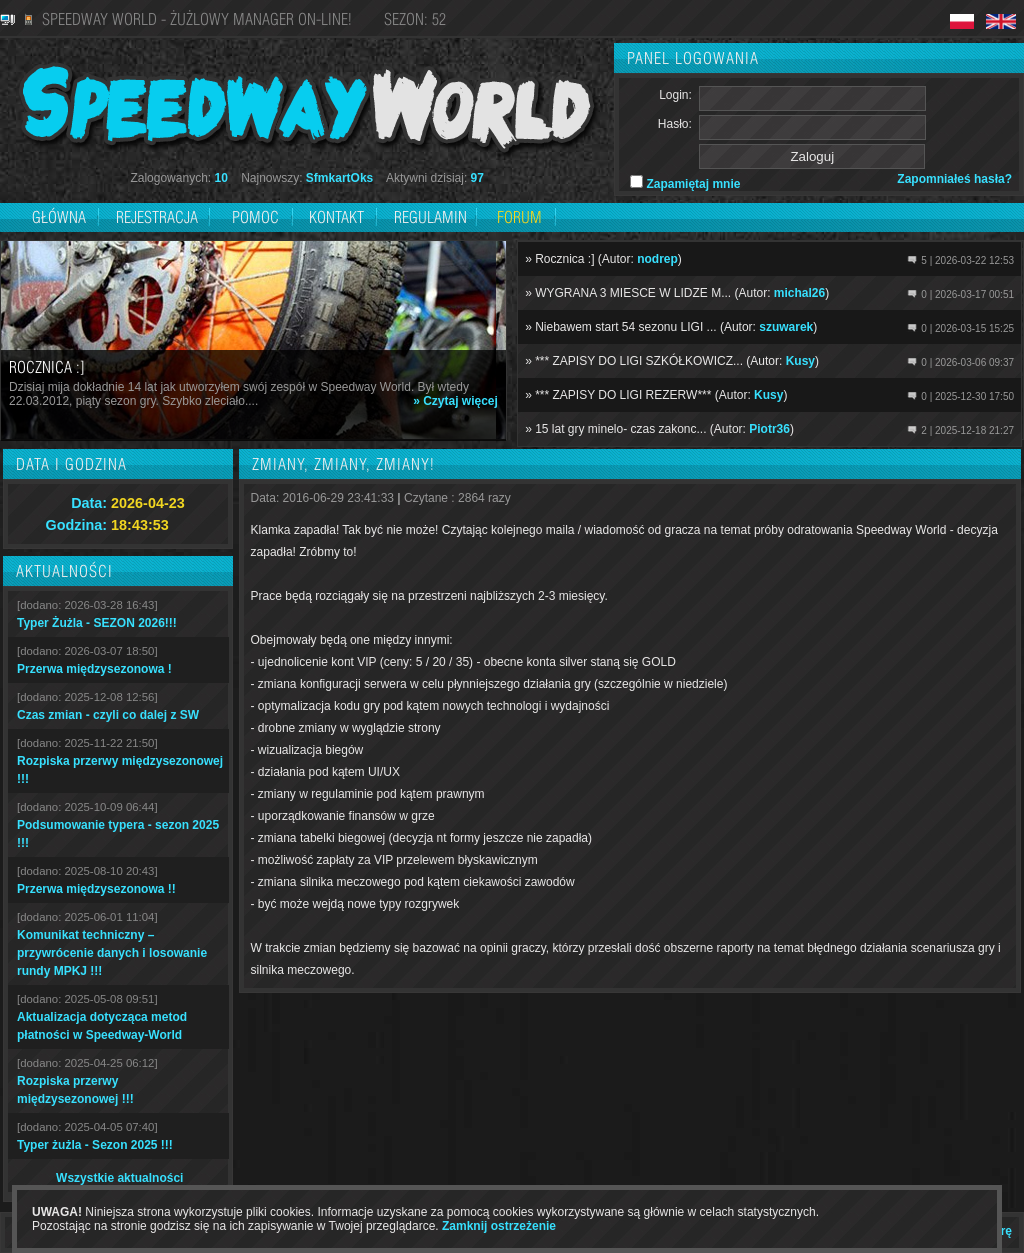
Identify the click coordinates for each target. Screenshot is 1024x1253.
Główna (59, 217)
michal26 (799, 293)
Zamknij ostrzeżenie (499, 1226)
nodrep (657, 259)
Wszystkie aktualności (119, 1178)
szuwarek (786, 327)
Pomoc (255, 217)
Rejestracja (159, 217)
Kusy (800, 361)
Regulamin (430, 217)
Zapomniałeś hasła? (954, 179)
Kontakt (336, 217)
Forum (519, 217)
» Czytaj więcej (455, 401)
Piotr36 (769, 429)
